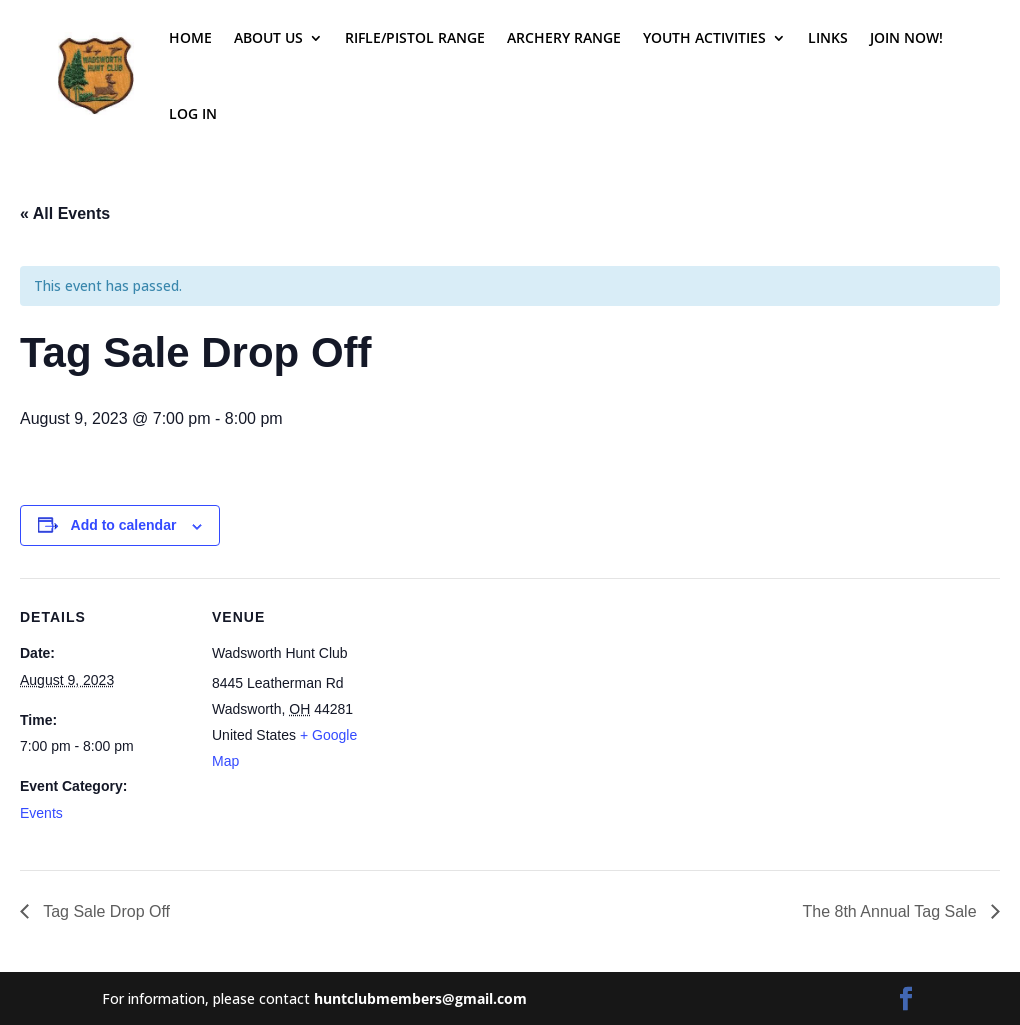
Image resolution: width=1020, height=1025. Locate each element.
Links (828, 37)
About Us (268, 37)
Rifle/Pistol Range (415, 37)
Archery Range (564, 37)
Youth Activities (704, 37)
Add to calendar (124, 525)
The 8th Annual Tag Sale (891, 911)
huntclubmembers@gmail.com (420, 998)
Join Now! (906, 37)
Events (41, 813)
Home (190, 37)
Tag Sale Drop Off (104, 911)
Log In (193, 113)
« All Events (65, 213)
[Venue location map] (509, 716)
